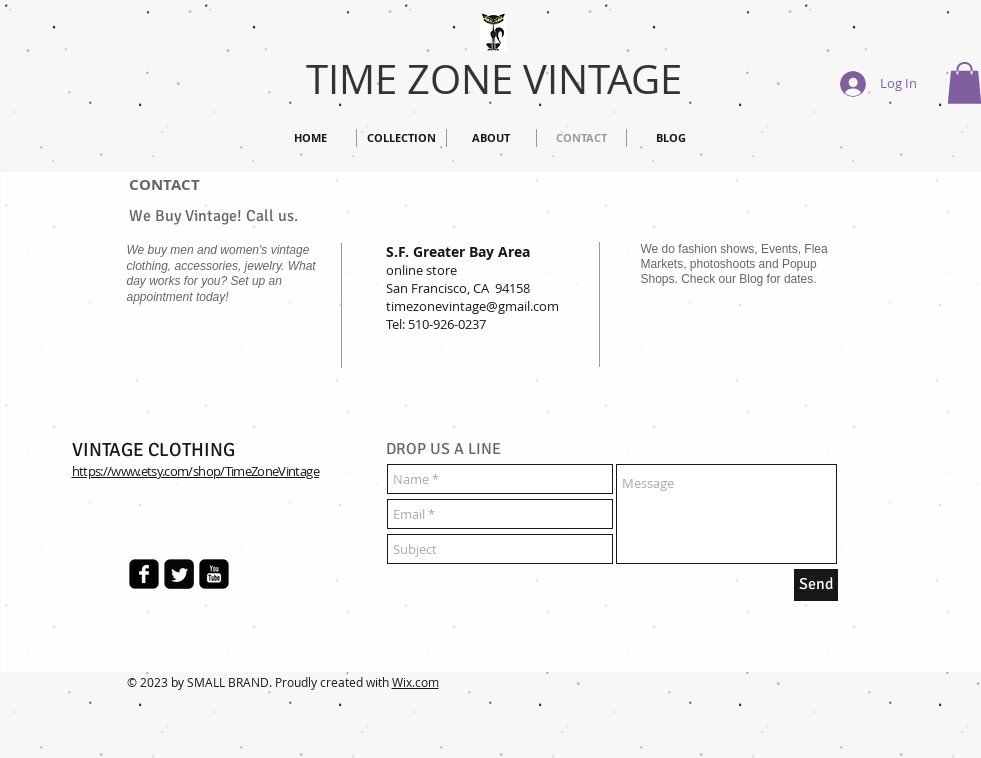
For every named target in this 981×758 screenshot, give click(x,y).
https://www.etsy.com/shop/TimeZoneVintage (195, 471)
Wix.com (415, 682)
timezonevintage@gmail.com (472, 306)
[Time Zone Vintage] (144, 574)
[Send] (816, 585)
